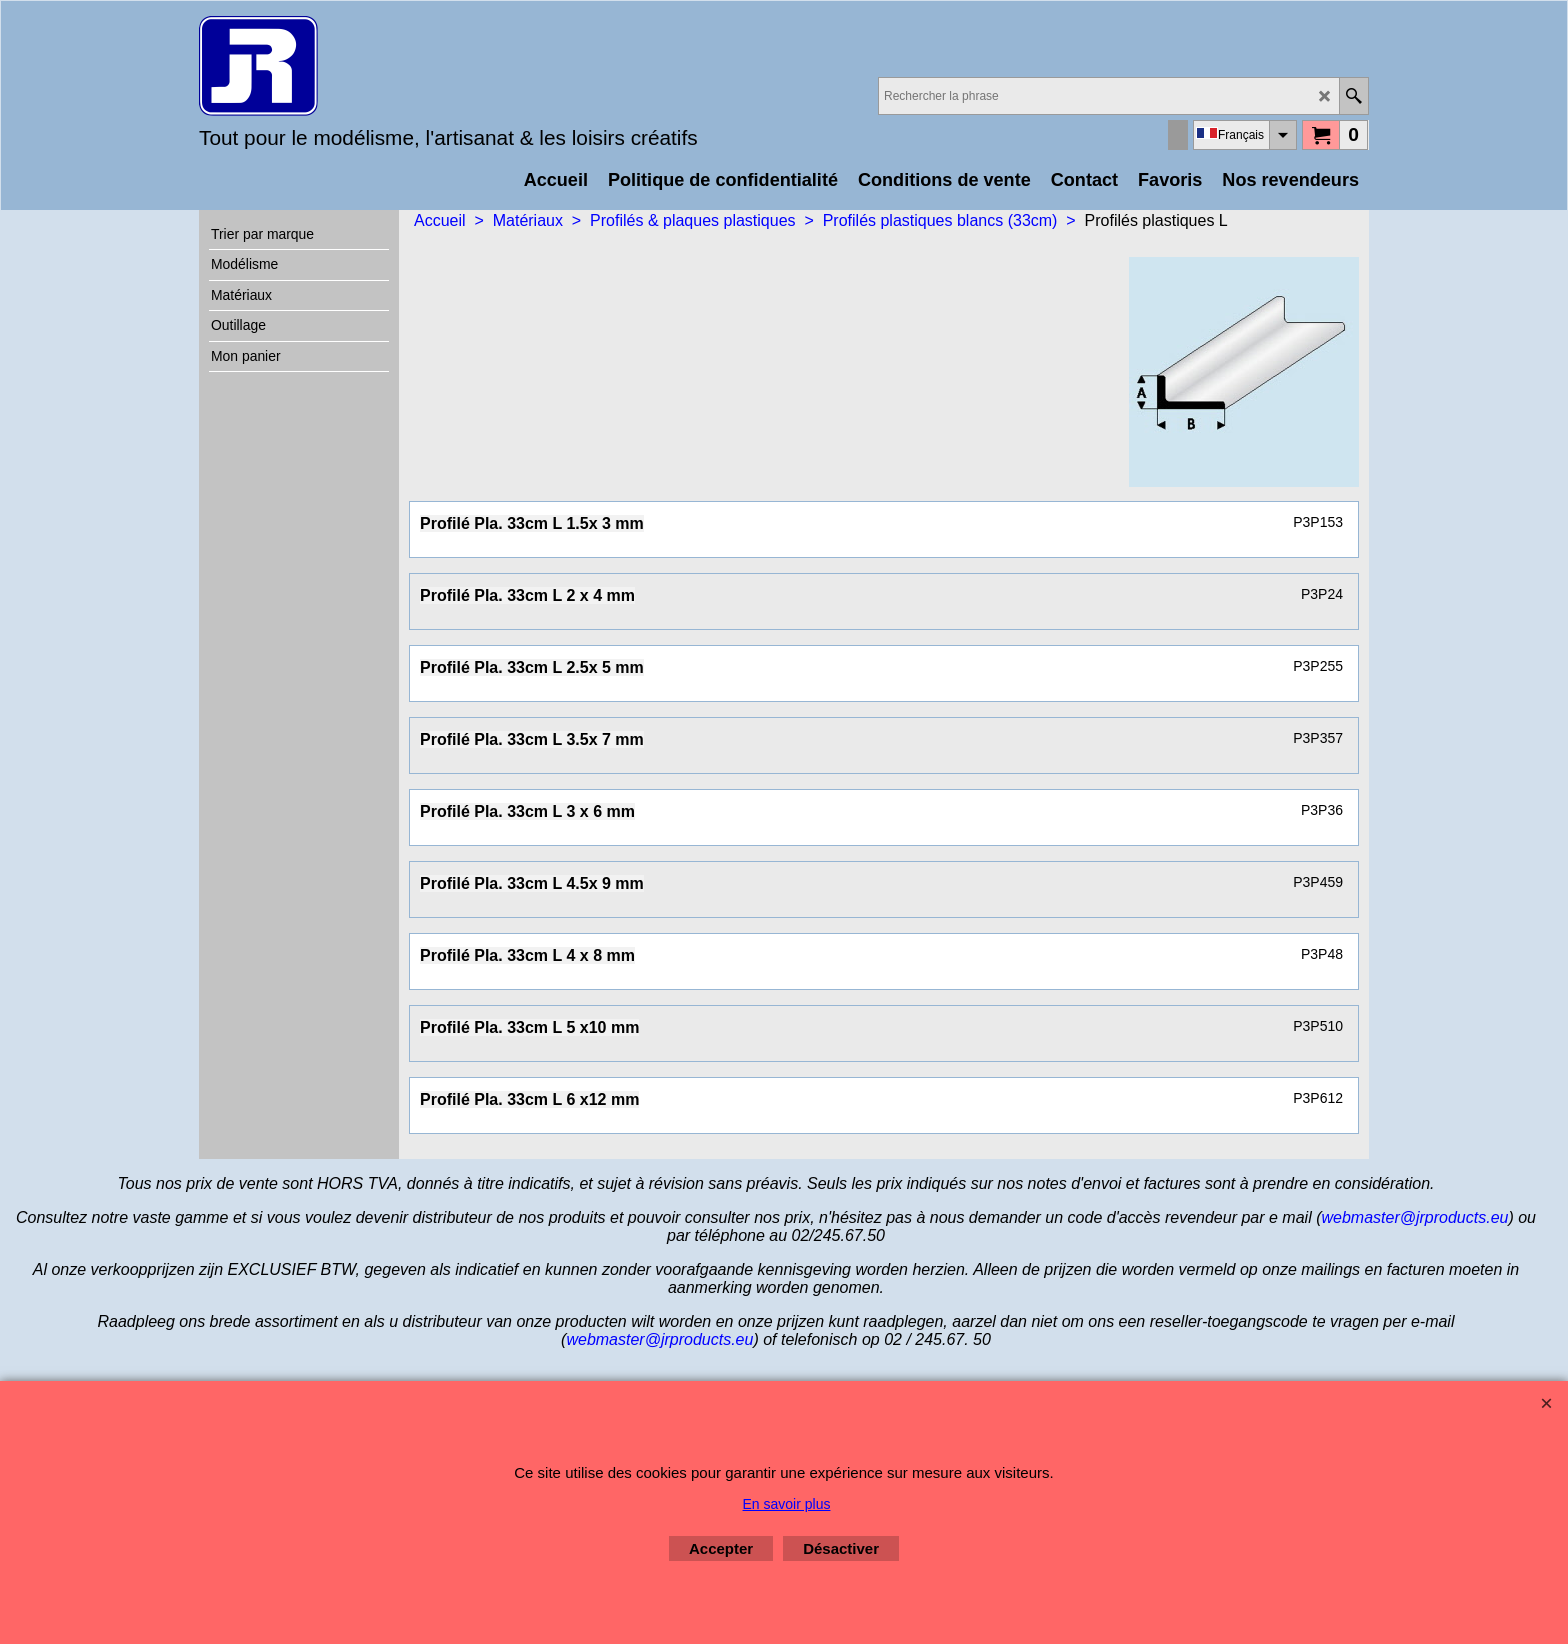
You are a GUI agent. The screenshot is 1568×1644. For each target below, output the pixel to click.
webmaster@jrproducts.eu (1414, 1217)
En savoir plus (787, 1504)
